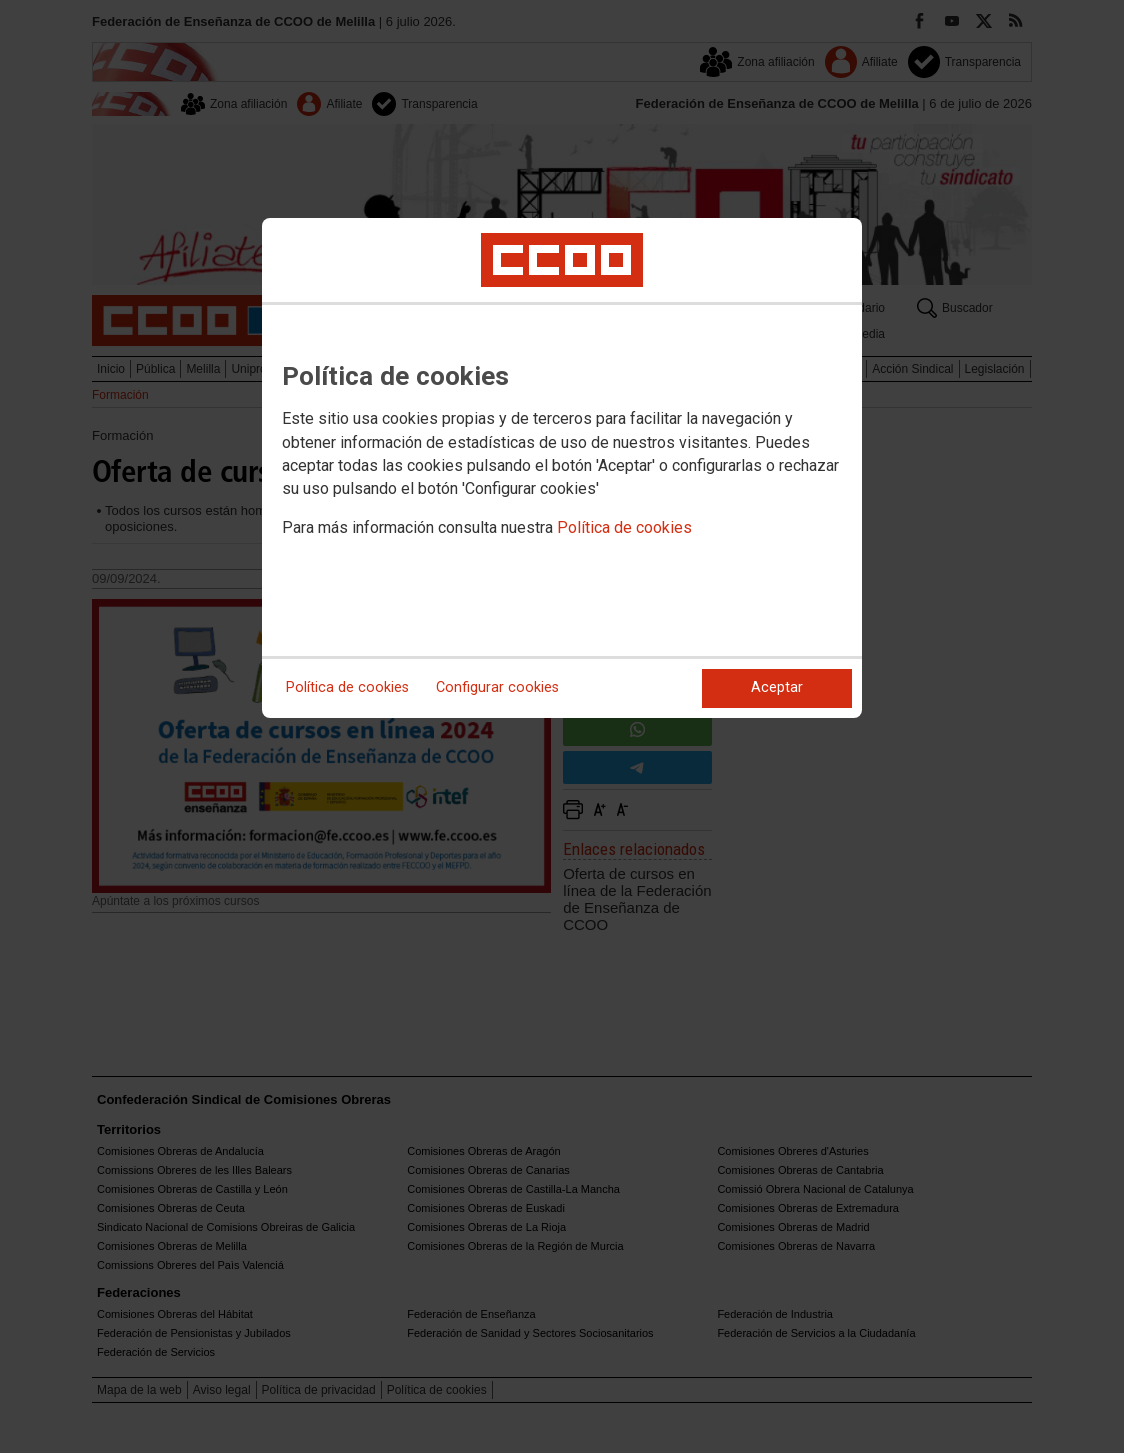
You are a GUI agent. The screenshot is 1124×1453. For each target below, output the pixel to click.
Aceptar (777, 687)
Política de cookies (624, 527)
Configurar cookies (497, 687)
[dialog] (562, 468)
